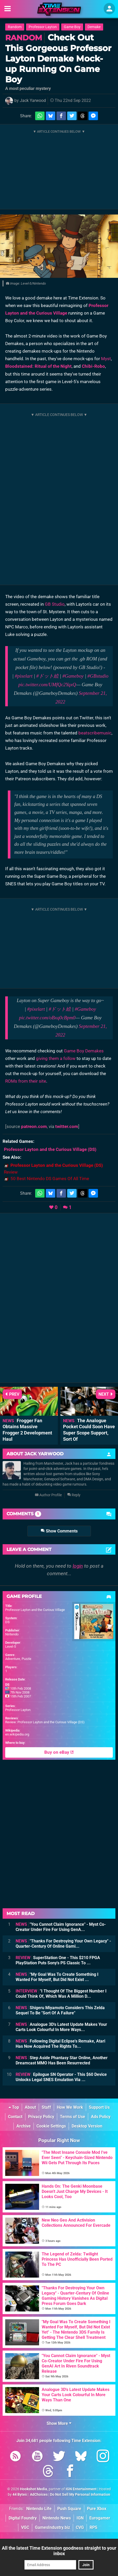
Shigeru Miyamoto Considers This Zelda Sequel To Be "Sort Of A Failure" (60, 2010)
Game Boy (72, 27)
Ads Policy (100, 2116)
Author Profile (48, 1495)
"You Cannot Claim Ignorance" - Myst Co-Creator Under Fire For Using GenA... (61, 1927)
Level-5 (10, 1646)
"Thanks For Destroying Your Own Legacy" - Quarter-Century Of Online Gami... (63, 1944)
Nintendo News (56, 2518)
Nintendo (11, 1634)
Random (15, 27)
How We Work (70, 2107)
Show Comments (59, 1531)
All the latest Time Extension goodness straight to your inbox (59, 2550)
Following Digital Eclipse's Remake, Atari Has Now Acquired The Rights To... (60, 2044)
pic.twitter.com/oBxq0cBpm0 (47, 1017)
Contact (15, 2116)
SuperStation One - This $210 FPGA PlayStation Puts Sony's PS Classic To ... (58, 1960)
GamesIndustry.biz (52, 2527)
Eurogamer (99, 2518)
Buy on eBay (59, 1752)
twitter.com (66, 1126)
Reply (73, 1495)
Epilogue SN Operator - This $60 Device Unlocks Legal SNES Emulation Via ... (61, 2077)
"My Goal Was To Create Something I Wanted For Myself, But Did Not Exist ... (57, 1977)
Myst (106, 358)
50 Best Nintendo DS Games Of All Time (49, 1178)
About (30, 2107)
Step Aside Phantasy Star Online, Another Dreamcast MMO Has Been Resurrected (62, 2060)
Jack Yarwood (33, 100)
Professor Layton (43, 27)
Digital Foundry (23, 2518)
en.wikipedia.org (17, 1734)
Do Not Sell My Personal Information (80, 2494)
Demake (94, 27)
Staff (46, 2107)
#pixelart (24, 676)
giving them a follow (56, 1058)
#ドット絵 (47, 676)
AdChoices (38, 2494)
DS (7, 1622)
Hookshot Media (33, 2489)
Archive (23, 2126)
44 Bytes (20, 2494)
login (78, 1566)
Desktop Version (87, 2126)
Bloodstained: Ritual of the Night (38, 366)
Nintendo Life (39, 2508)
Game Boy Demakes (84, 1050)
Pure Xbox (96, 2508)
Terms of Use (72, 2116)
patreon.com (34, 1126)
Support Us (99, 2107)
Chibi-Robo (93, 366)
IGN (80, 2518)
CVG (80, 2527)
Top (14, 2107)
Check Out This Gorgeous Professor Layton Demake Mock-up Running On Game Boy (58, 58)
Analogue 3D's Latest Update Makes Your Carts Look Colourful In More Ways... (61, 2027)
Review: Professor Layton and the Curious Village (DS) (45, 1722)
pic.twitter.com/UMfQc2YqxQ (47, 684)
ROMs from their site (25, 1081)
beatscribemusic (94, 732)
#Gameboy (73, 676)
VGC (25, 2527)
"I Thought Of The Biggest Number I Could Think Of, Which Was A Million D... (61, 1994)
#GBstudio (98, 676)
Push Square (69, 2508)
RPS (93, 2527)
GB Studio (55, 604)
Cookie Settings (51, 2126)
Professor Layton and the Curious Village (35, 1610)
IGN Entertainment (81, 2489)
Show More (59, 2423)
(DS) (50, 1149)
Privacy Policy (41, 2116)
